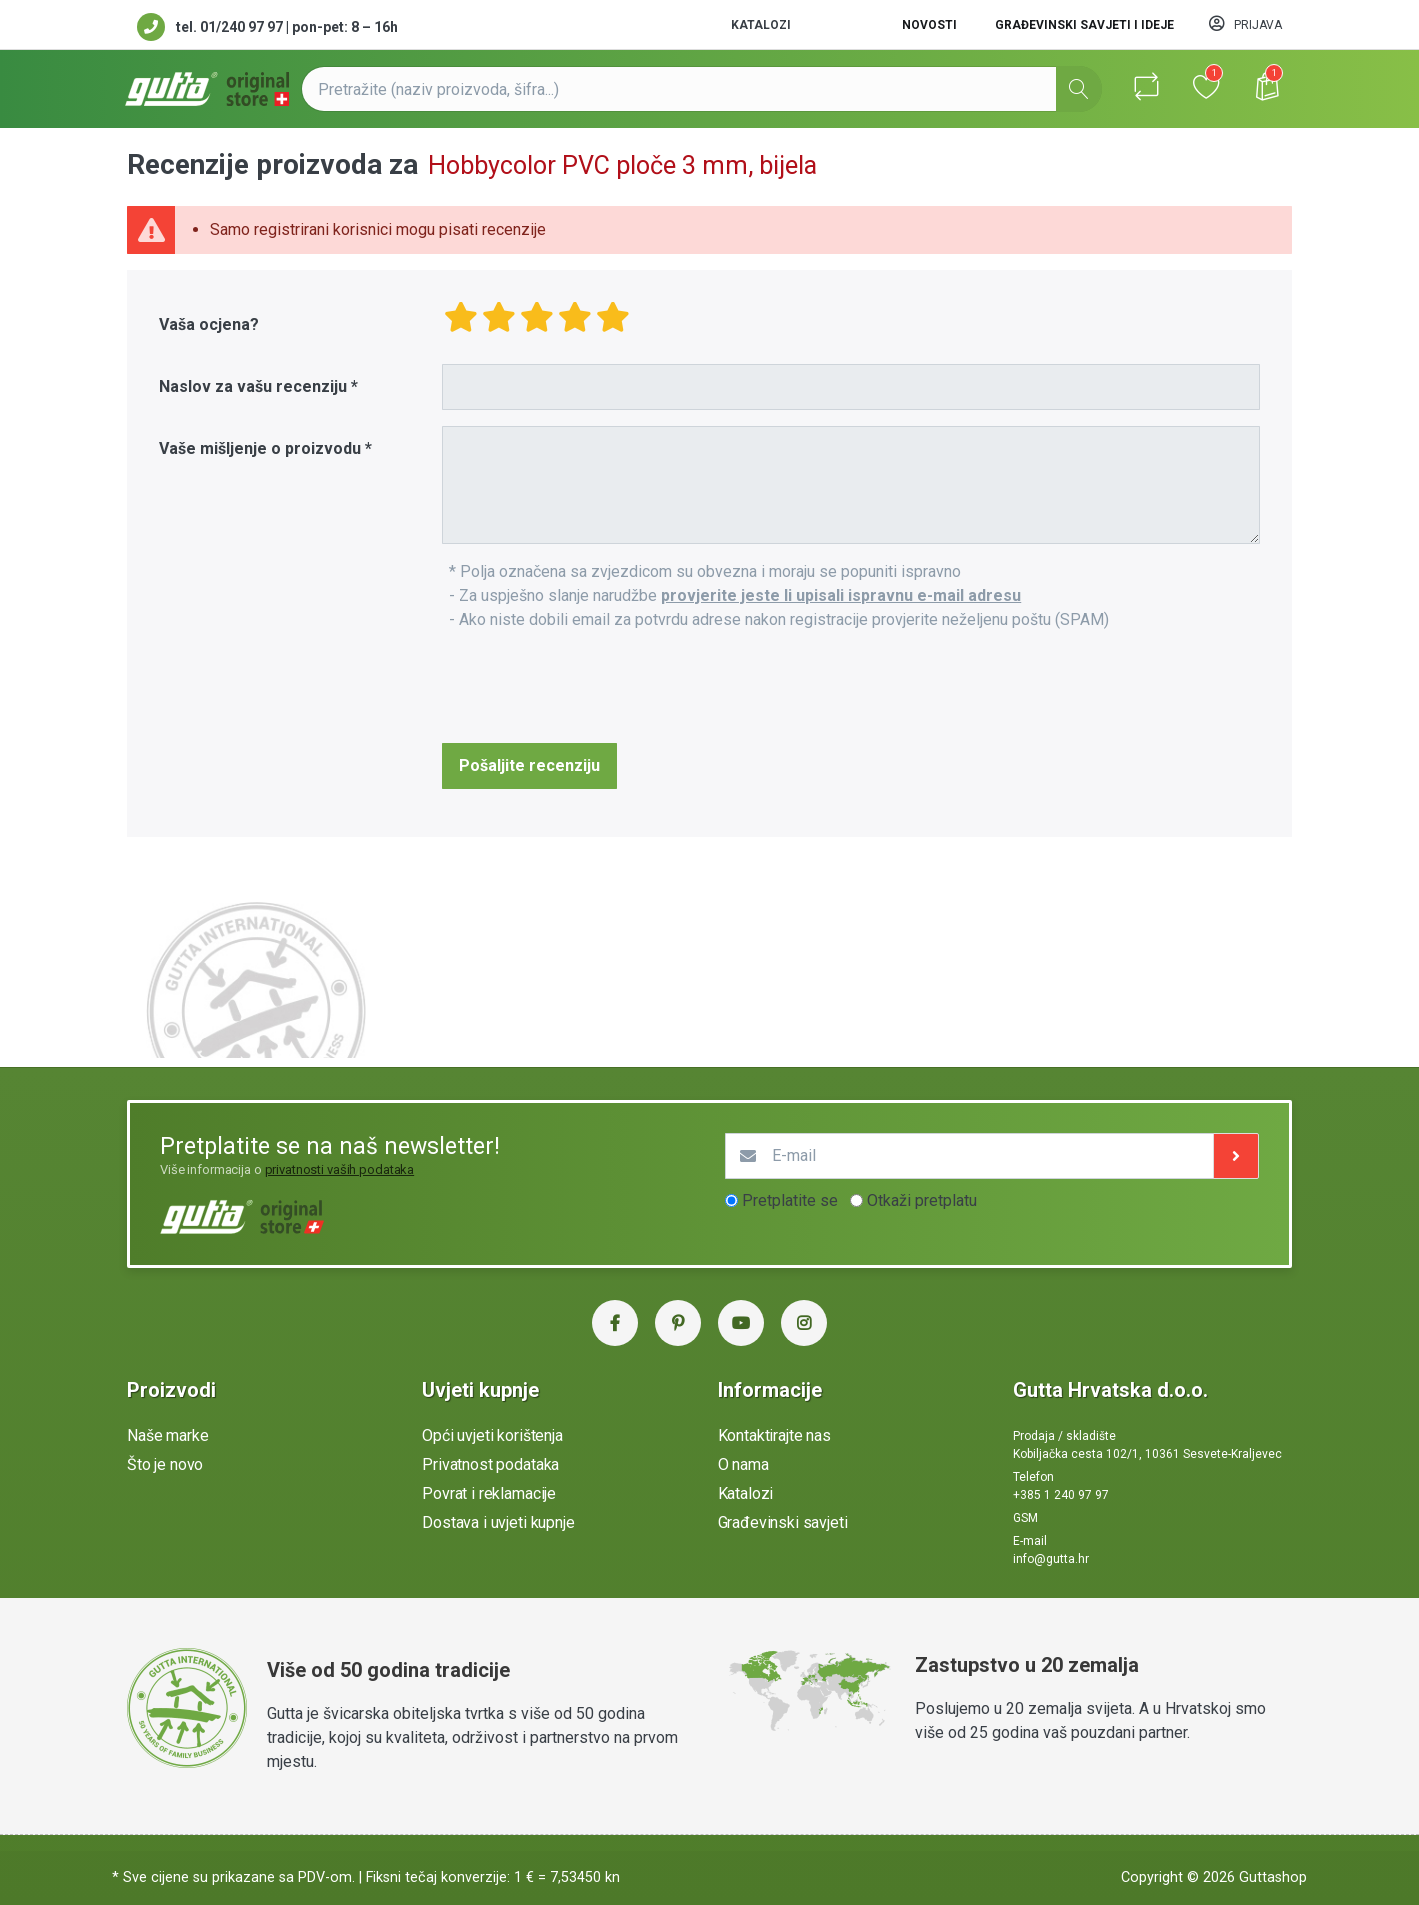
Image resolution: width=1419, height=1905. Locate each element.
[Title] (851, 387)
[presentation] (594, 688)
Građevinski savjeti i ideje (1084, 25)
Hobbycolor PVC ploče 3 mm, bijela (622, 165)
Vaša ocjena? (209, 324)
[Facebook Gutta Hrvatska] (615, 1323)
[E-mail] (970, 1156)
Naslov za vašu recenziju (253, 386)
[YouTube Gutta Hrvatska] (741, 1323)
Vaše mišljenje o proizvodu (260, 448)
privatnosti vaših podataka (340, 1169)
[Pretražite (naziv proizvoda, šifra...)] (701, 89)
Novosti (929, 25)
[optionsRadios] (731, 1200)
